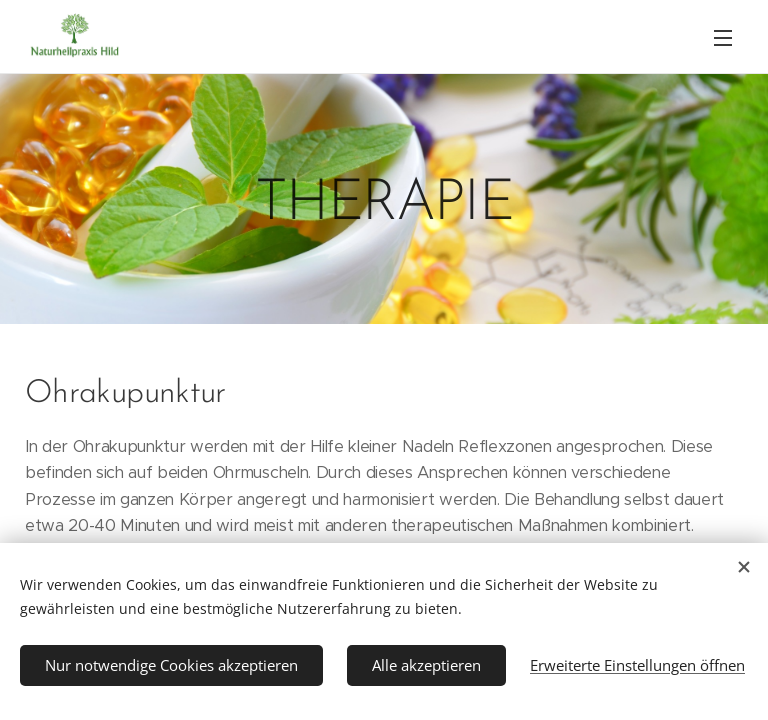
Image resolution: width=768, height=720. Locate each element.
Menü (723, 38)
